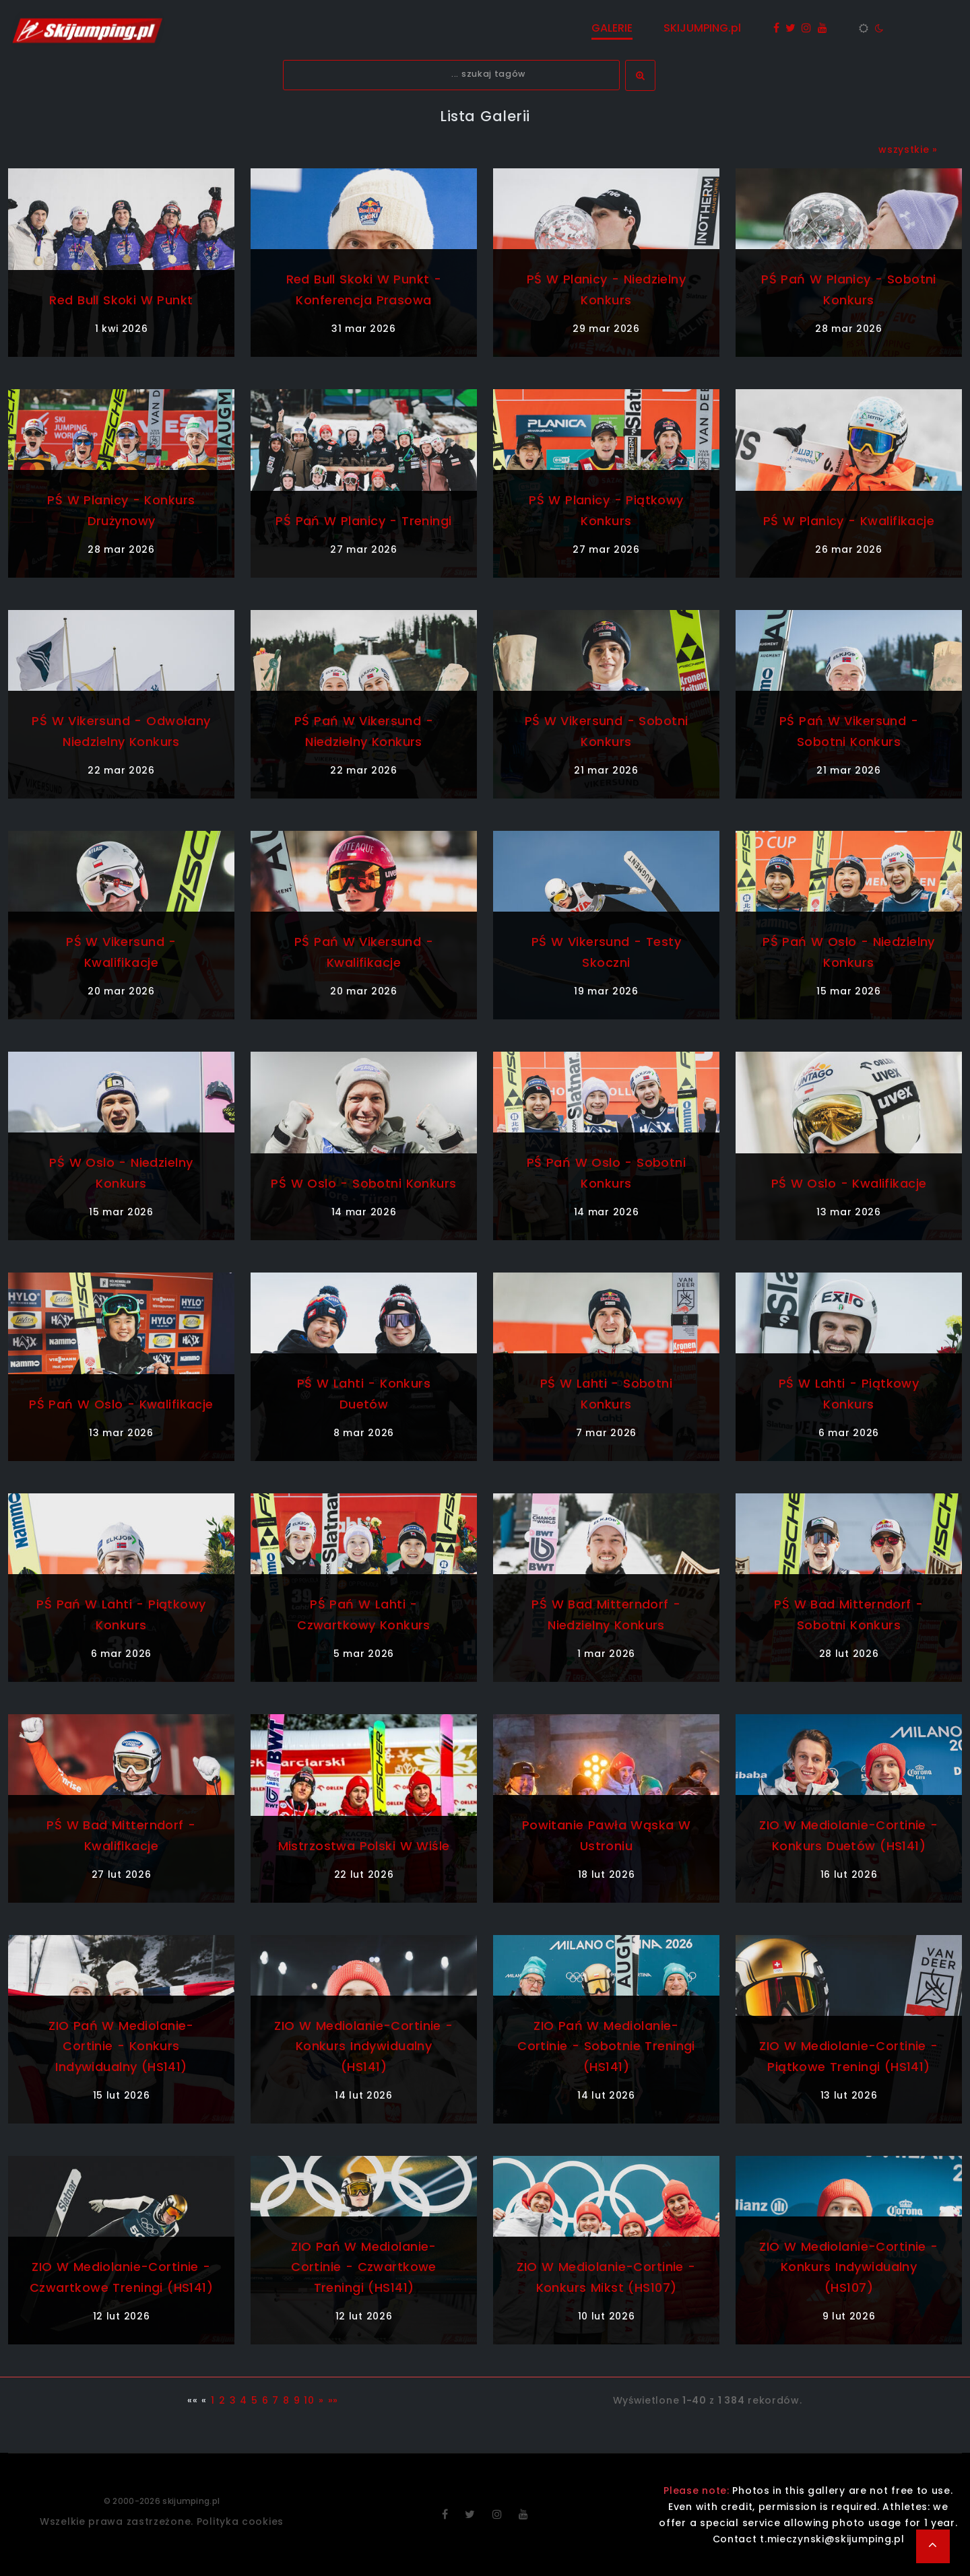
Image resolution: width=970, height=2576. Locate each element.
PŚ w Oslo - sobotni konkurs (363, 1183)
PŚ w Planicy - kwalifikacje (848, 520)
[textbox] (451, 75)
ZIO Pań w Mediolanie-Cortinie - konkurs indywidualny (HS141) (121, 2046)
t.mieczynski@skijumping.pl (832, 2539)
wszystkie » (908, 149)
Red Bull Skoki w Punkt (121, 300)
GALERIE (612, 28)
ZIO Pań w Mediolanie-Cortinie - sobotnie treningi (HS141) (606, 2046)
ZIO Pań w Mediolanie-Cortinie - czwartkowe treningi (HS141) (364, 2267)
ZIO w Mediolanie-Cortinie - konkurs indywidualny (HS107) (848, 2267)
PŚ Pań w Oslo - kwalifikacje (121, 1404)
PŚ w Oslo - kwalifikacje (849, 1183)
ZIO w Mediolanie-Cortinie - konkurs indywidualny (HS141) (363, 2046)
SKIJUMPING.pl (703, 28)
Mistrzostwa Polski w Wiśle (364, 1845)
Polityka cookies (240, 2521)
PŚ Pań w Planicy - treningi (363, 520)
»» (333, 2400)
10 (309, 2400)
